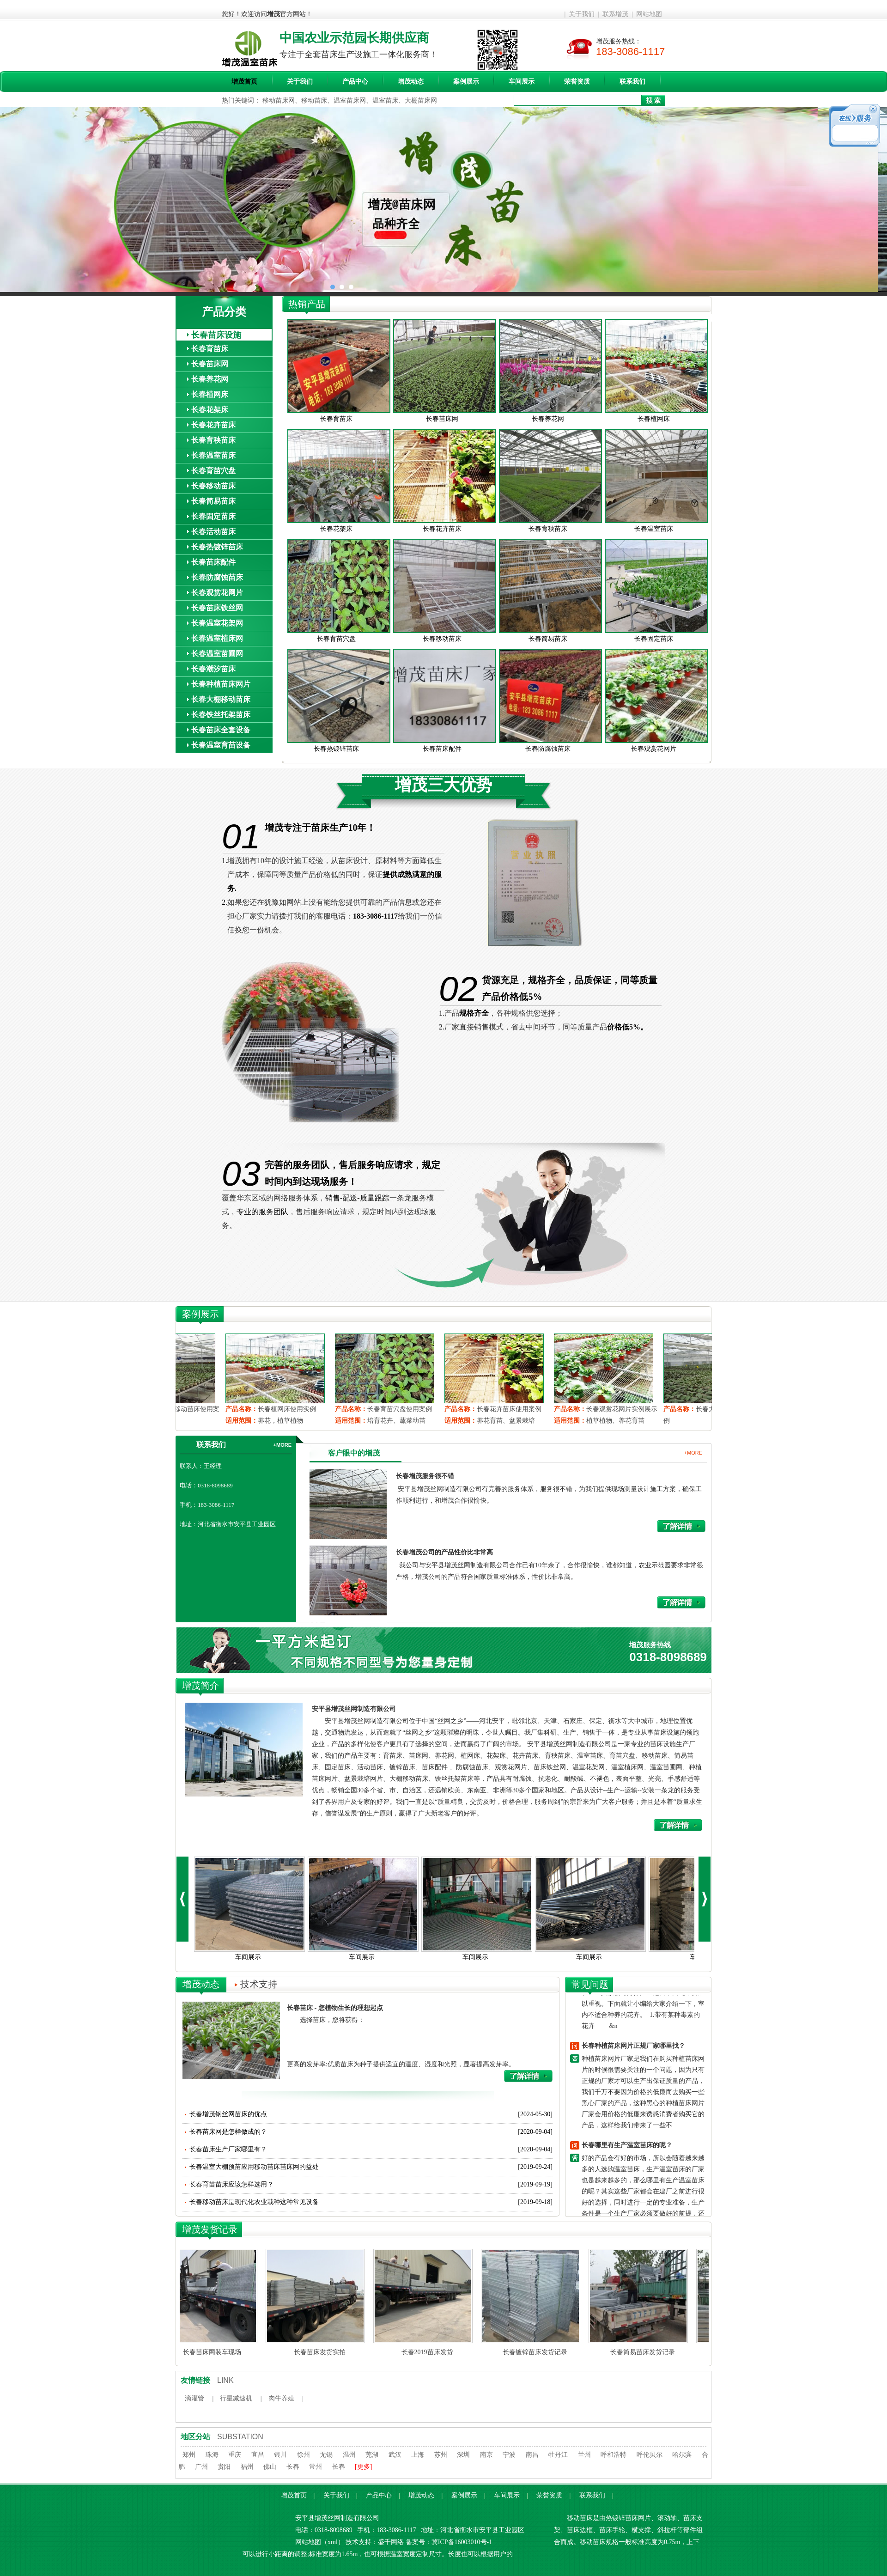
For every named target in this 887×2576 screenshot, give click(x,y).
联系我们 (632, 81)
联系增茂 (615, 14)
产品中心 (355, 81)
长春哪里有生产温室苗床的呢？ (627, 2147)
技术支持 (258, 1984)
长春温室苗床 (213, 455)
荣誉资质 (577, 81)
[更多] (363, 2466)
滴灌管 (194, 2398)
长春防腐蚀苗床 (217, 577)
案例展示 (466, 81)
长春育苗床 (209, 349)
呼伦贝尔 (649, 2454)
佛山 (269, 2466)
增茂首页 (244, 81)
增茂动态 (411, 81)
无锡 (326, 2454)
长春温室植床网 (217, 638)
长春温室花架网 (217, 623)
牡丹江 (558, 2454)
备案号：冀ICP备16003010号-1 (449, 2542)
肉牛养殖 (281, 2398)
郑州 (188, 2454)
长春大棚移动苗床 (220, 699)
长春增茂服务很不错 (425, 1476)
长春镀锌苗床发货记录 (536, 2352)
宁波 (509, 2454)
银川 (280, 2454)
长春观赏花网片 (217, 593)
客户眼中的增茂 (354, 1453)
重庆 (234, 2454)
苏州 (440, 2454)
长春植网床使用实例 (400, 1409)
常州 (315, 2466)
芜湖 (371, 2454)
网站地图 (649, 14)
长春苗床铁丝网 (217, 608)
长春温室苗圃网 (217, 654)
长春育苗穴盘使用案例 (512, 1409)
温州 (349, 2454)
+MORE (282, 1445)
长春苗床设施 (216, 335)
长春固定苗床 (213, 516)
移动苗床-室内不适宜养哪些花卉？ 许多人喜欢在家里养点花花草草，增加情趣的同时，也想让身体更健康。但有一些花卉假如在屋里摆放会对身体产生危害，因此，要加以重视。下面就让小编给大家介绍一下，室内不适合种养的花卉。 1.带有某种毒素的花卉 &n (643, 1994)
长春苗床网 (209, 364)
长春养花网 (209, 379)
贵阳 (224, 2466)
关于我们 (582, 14)
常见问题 (589, 1984)
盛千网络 (391, 2542)
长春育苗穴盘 (213, 471)
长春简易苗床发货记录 (643, 2352)
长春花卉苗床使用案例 (622, 1409)
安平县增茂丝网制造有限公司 (354, 1708)
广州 (201, 2466)
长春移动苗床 (213, 486)
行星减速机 (236, 2398)
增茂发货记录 (209, 2229)
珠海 (212, 2454)
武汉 (395, 2454)
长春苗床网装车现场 (213, 2352)
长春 (292, 2466)
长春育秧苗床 (213, 440)
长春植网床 (209, 394)
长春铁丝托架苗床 (220, 715)
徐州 (303, 2454)
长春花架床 (209, 410)
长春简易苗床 (213, 501)
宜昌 (257, 2454)
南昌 (532, 2454)
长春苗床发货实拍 (320, 2352)
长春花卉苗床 (213, 425)
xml (333, 2542)
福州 (247, 2466)
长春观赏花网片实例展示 (187, 1409)
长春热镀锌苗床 (217, 547)
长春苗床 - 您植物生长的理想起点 (335, 2007)
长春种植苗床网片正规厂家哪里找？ (633, 2047)
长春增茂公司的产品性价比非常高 (444, 1552)
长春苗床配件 (213, 562)
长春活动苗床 (213, 532)
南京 (486, 2454)
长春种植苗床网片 (220, 684)
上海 (417, 2454)
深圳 (463, 2454)
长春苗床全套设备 (220, 730)
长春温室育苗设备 (220, 745)
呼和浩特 (613, 2454)
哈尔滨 (682, 2454)
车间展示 (522, 81)
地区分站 (195, 2437)
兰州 (584, 2454)
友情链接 (195, 2380)
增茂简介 (200, 1686)
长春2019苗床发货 (428, 2352)
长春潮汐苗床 (213, 669)
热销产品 (306, 304)
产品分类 (224, 312)
